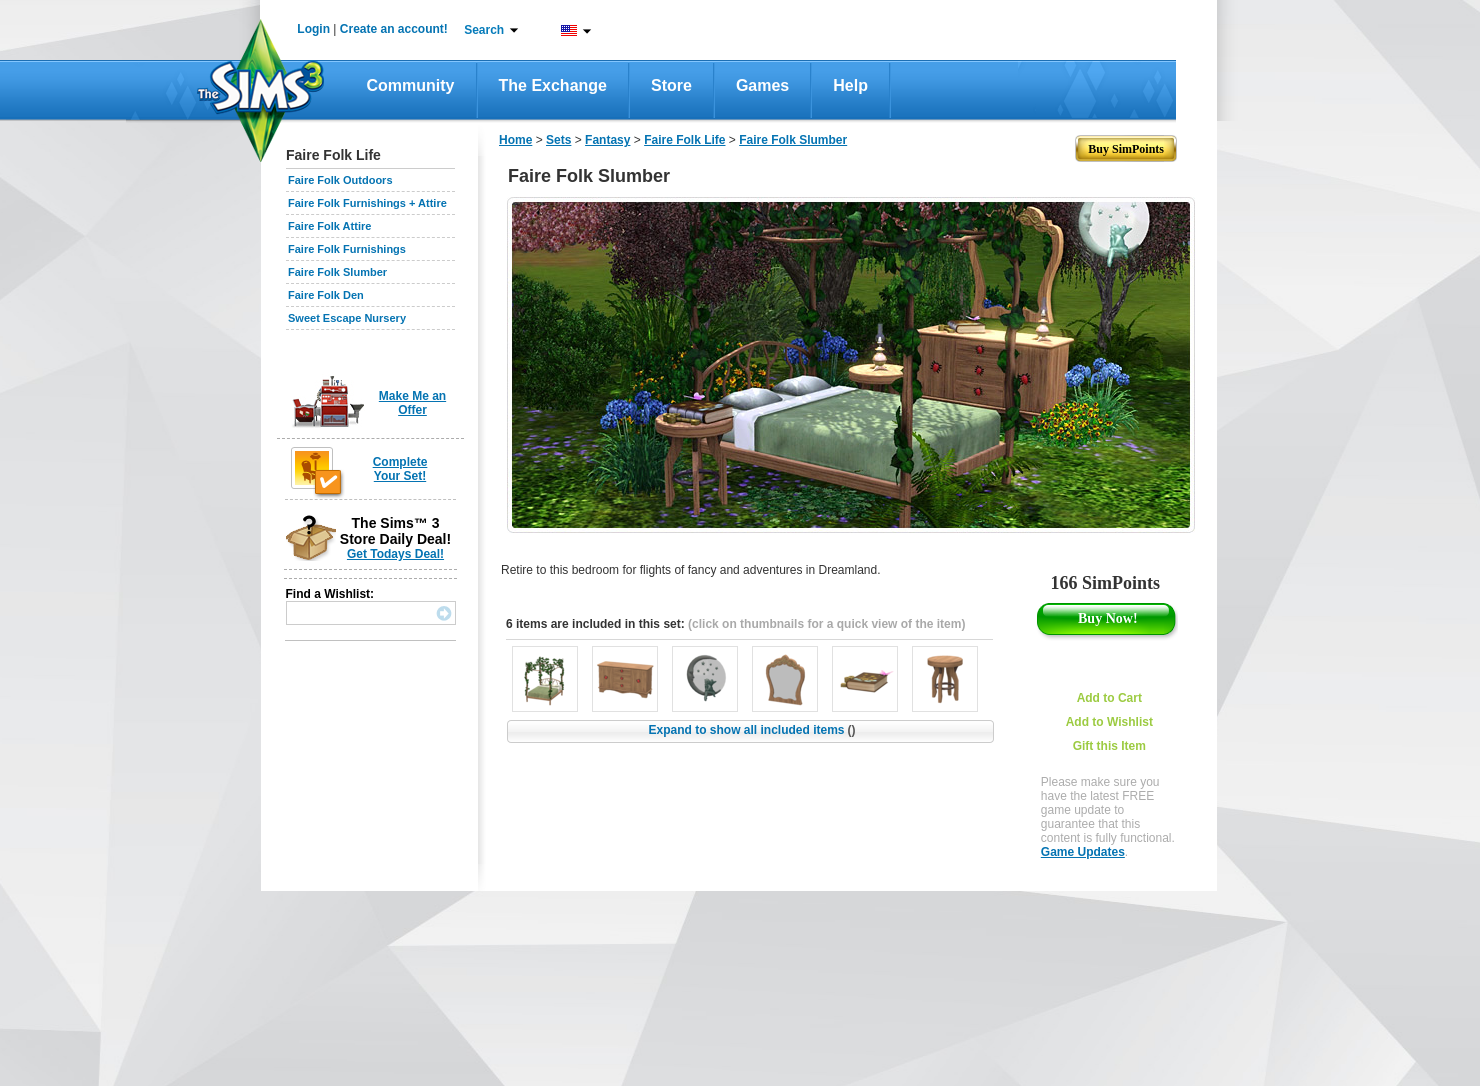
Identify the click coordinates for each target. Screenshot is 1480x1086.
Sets (558, 140)
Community (411, 85)
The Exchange (553, 85)
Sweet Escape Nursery (347, 318)
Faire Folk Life (684, 140)
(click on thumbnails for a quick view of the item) (826, 624)
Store (671, 85)
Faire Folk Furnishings (347, 249)
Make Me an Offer (412, 403)
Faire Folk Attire (329, 226)
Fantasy (607, 140)
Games (762, 85)
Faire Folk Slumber (337, 272)
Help (850, 85)
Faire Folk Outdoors (340, 180)
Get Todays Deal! (395, 554)
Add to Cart (1109, 698)
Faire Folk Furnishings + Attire (367, 203)
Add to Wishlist (1109, 722)
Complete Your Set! (400, 469)
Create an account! (394, 29)
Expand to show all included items (751, 730)
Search (484, 30)
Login (313, 29)
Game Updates (1083, 852)
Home (515, 140)
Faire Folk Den (326, 295)
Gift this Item (1109, 746)
